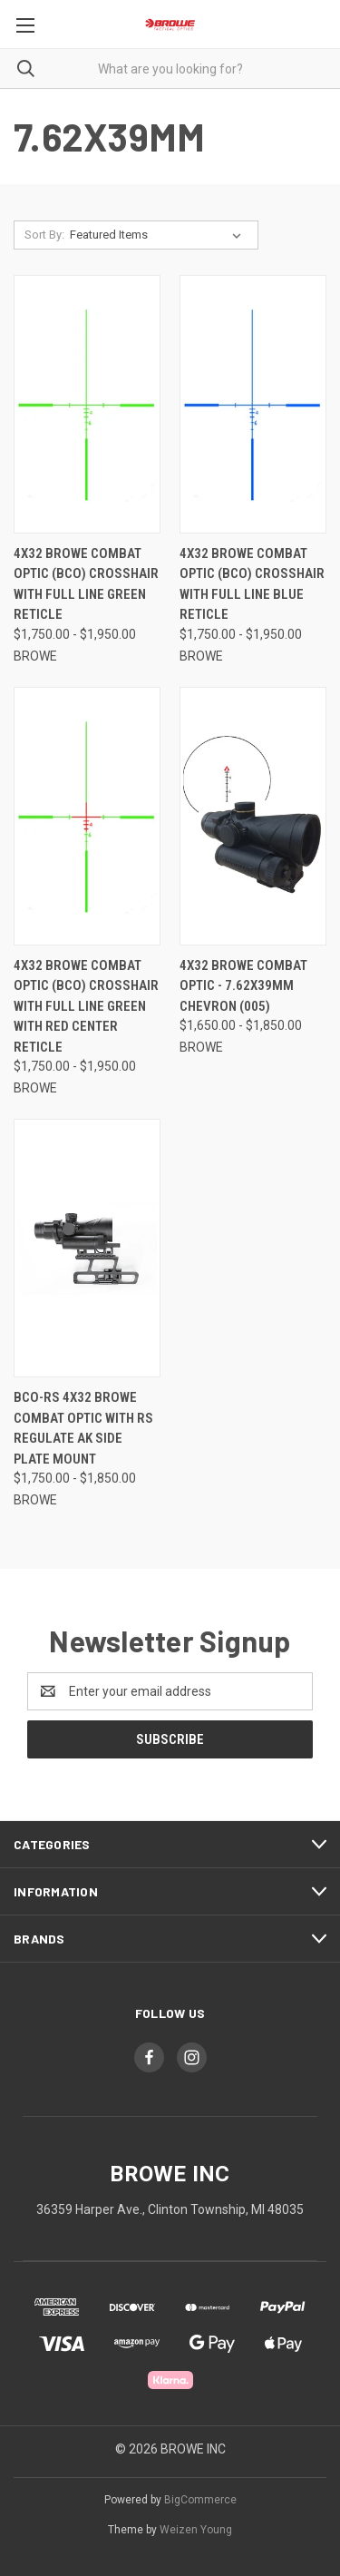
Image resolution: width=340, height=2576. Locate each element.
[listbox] (159, 235)
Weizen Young (196, 2529)
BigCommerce (200, 2499)
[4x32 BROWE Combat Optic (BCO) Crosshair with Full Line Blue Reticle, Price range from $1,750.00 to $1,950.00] (253, 404)
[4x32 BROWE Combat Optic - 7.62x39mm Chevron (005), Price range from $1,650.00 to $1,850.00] (253, 816)
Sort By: (44, 234)
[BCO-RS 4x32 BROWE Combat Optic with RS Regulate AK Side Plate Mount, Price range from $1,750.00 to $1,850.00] (87, 1248)
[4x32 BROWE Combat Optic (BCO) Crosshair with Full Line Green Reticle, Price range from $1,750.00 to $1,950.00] (87, 404)
